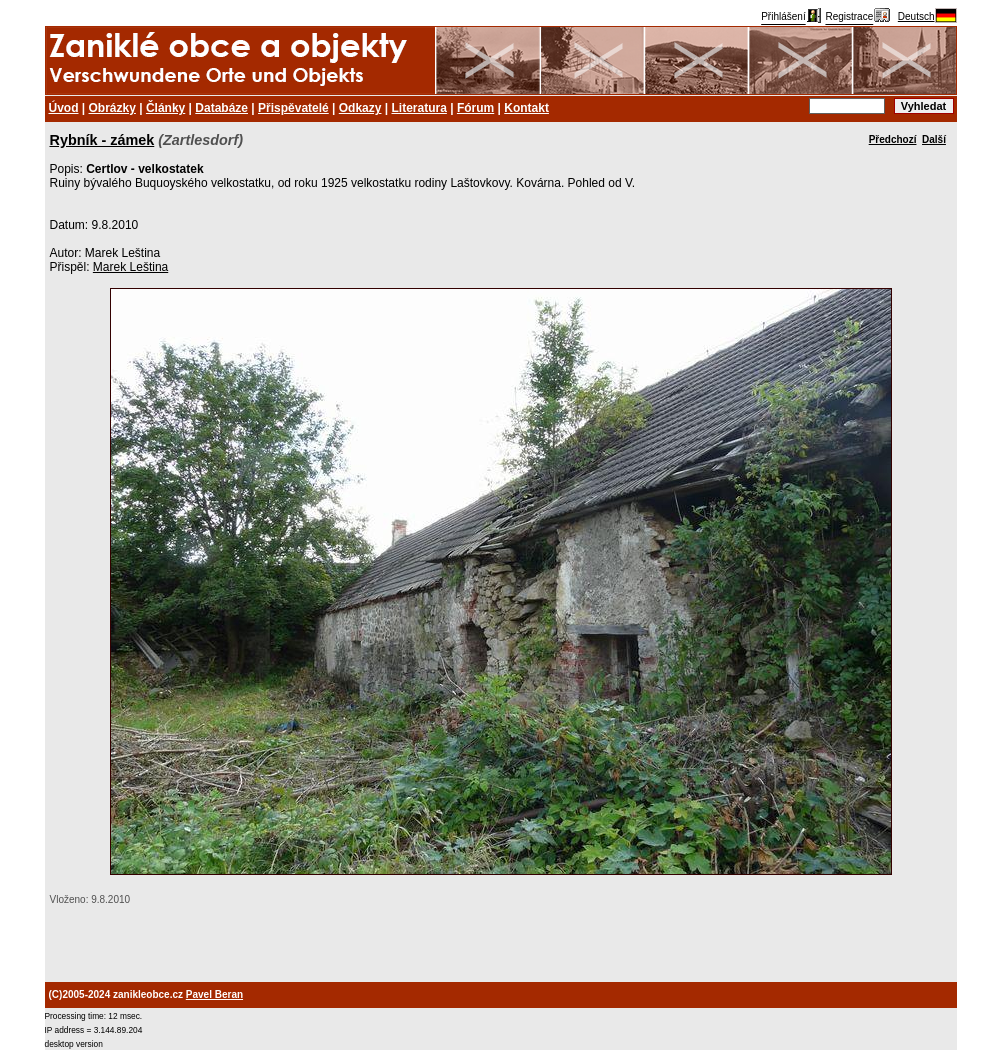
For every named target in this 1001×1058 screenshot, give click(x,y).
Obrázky (112, 108)
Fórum (475, 108)
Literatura (419, 108)
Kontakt (526, 108)
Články (165, 108)
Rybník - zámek (102, 140)
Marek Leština (130, 267)
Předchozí (893, 139)
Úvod (64, 108)
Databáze (221, 108)
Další (934, 139)
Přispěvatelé (293, 108)
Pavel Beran (214, 994)
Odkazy (360, 108)
